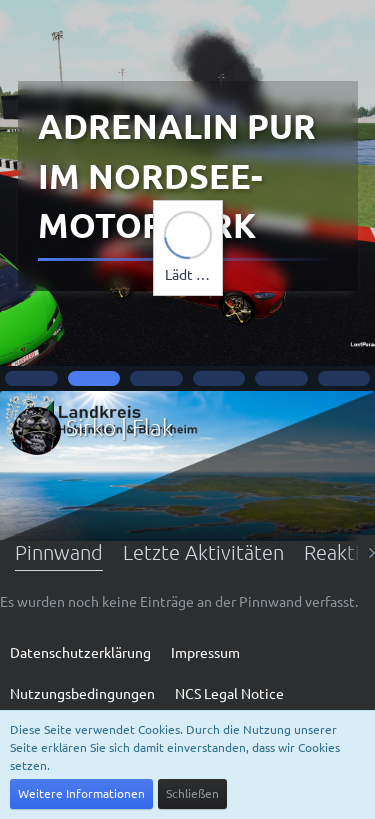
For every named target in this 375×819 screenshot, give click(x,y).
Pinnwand (59, 552)
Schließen (192, 793)
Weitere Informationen (81, 793)
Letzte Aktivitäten (203, 552)
